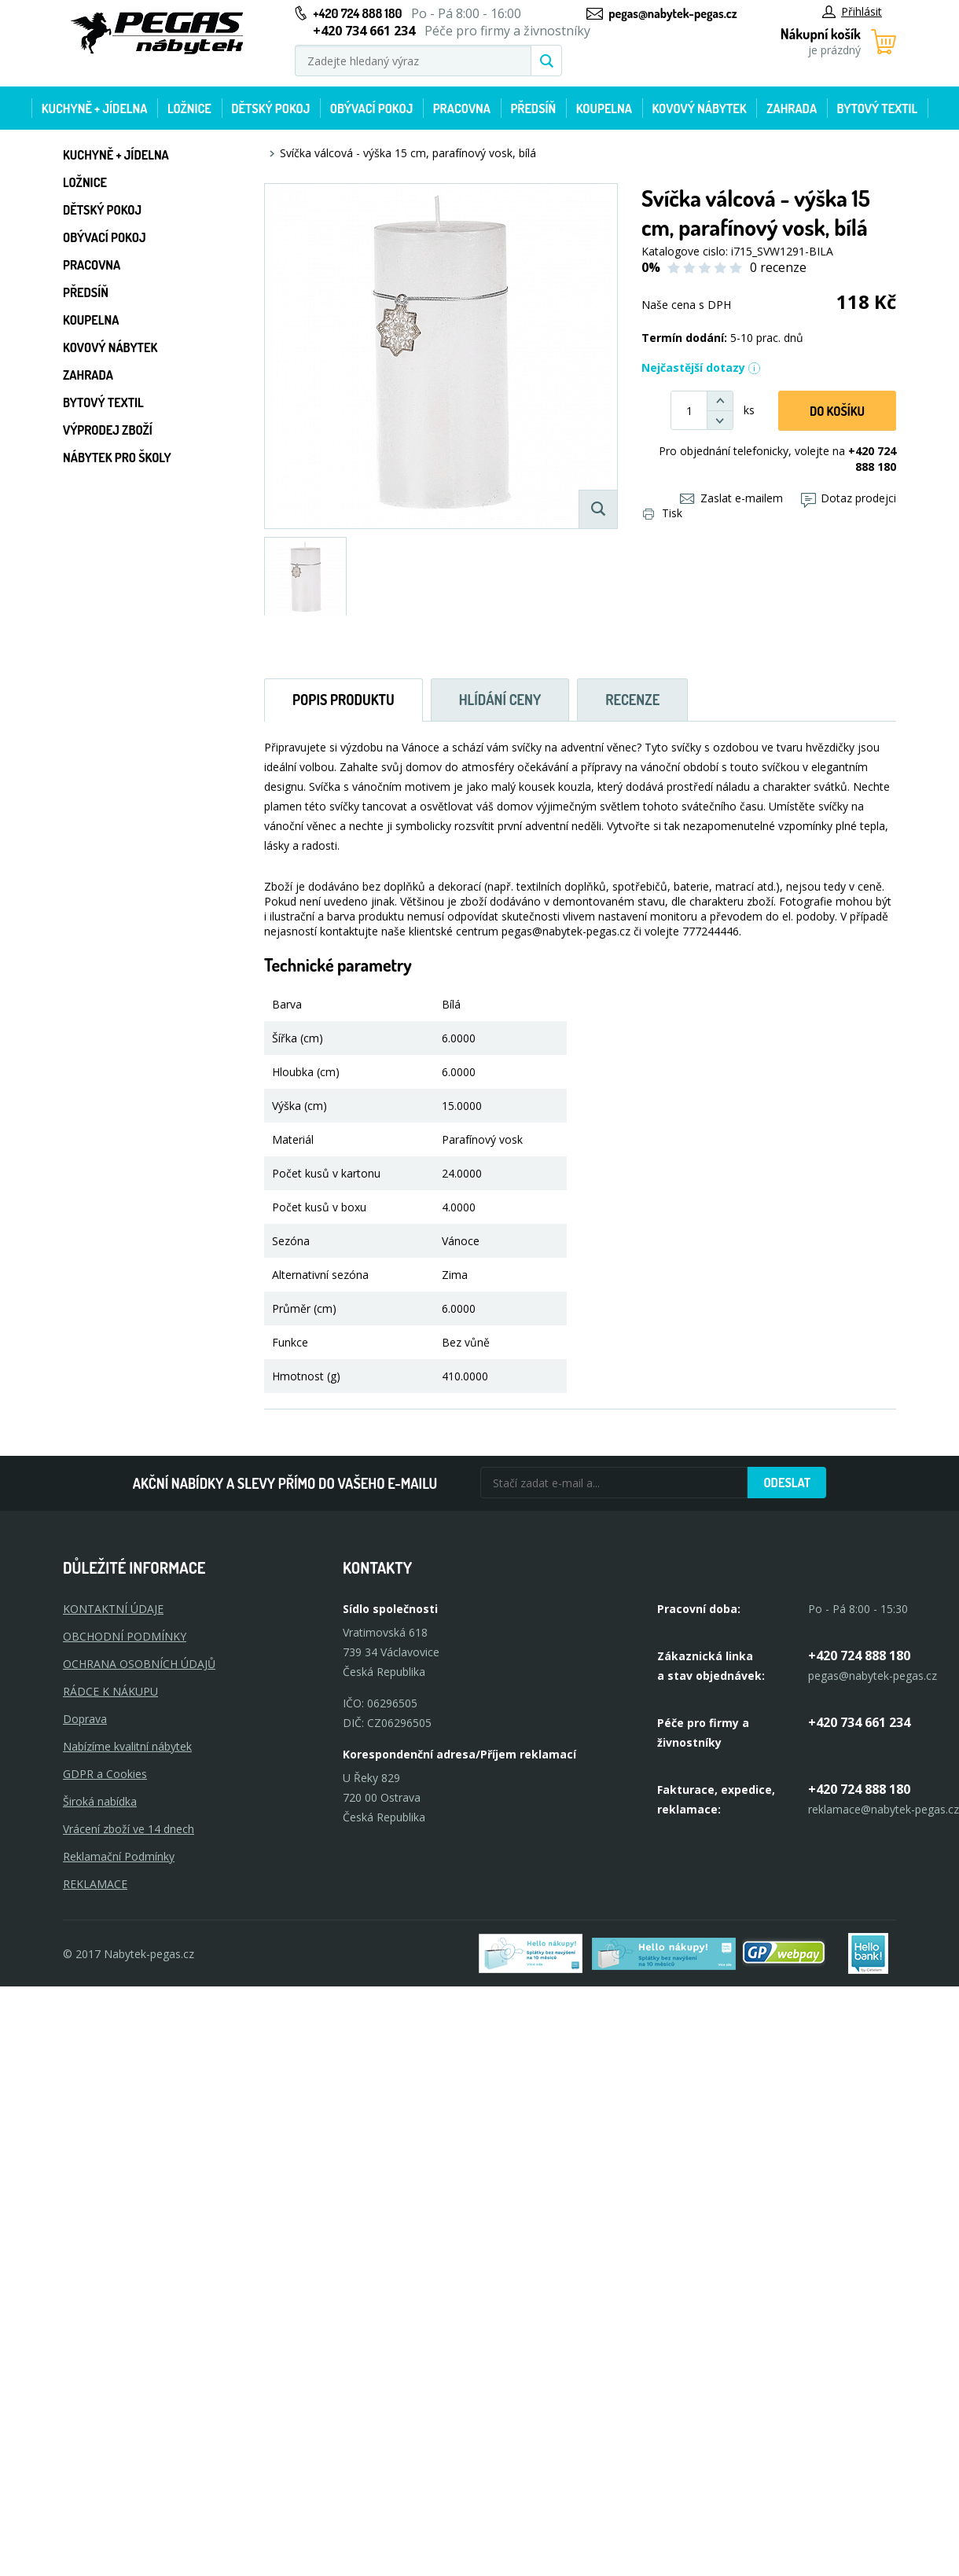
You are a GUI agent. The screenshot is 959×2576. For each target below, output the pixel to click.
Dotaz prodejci (848, 498)
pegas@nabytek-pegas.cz (672, 13)
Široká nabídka (100, 1801)
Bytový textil (877, 108)
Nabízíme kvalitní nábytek (127, 1746)
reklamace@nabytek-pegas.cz (883, 1809)
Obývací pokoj (371, 108)
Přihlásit (852, 11)
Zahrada (791, 108)
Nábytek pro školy (117, 457)
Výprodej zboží (107, 430)
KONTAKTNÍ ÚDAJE (113, 1608)
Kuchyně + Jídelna (95, 108)
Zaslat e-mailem (731, 498)
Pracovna (462, 108)
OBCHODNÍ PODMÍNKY (124, 1636)
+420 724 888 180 (357, 13)
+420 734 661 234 (859, 1722)
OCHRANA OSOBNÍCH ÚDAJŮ (139, 1663)
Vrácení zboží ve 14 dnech (128, 1828)
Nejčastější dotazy (701, 367)
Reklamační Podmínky (119, 1856)
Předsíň (533, 108)
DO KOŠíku (837, 411)
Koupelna (604, 108)
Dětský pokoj (270, 108)
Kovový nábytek (699, 108)
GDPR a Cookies (105, 1773)
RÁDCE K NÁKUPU (110, 1691)
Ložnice (189, 108)
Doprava (85, 1718)
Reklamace (95, 1883)
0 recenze (778, 267)
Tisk (662, 512)
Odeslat (786, 1482)
